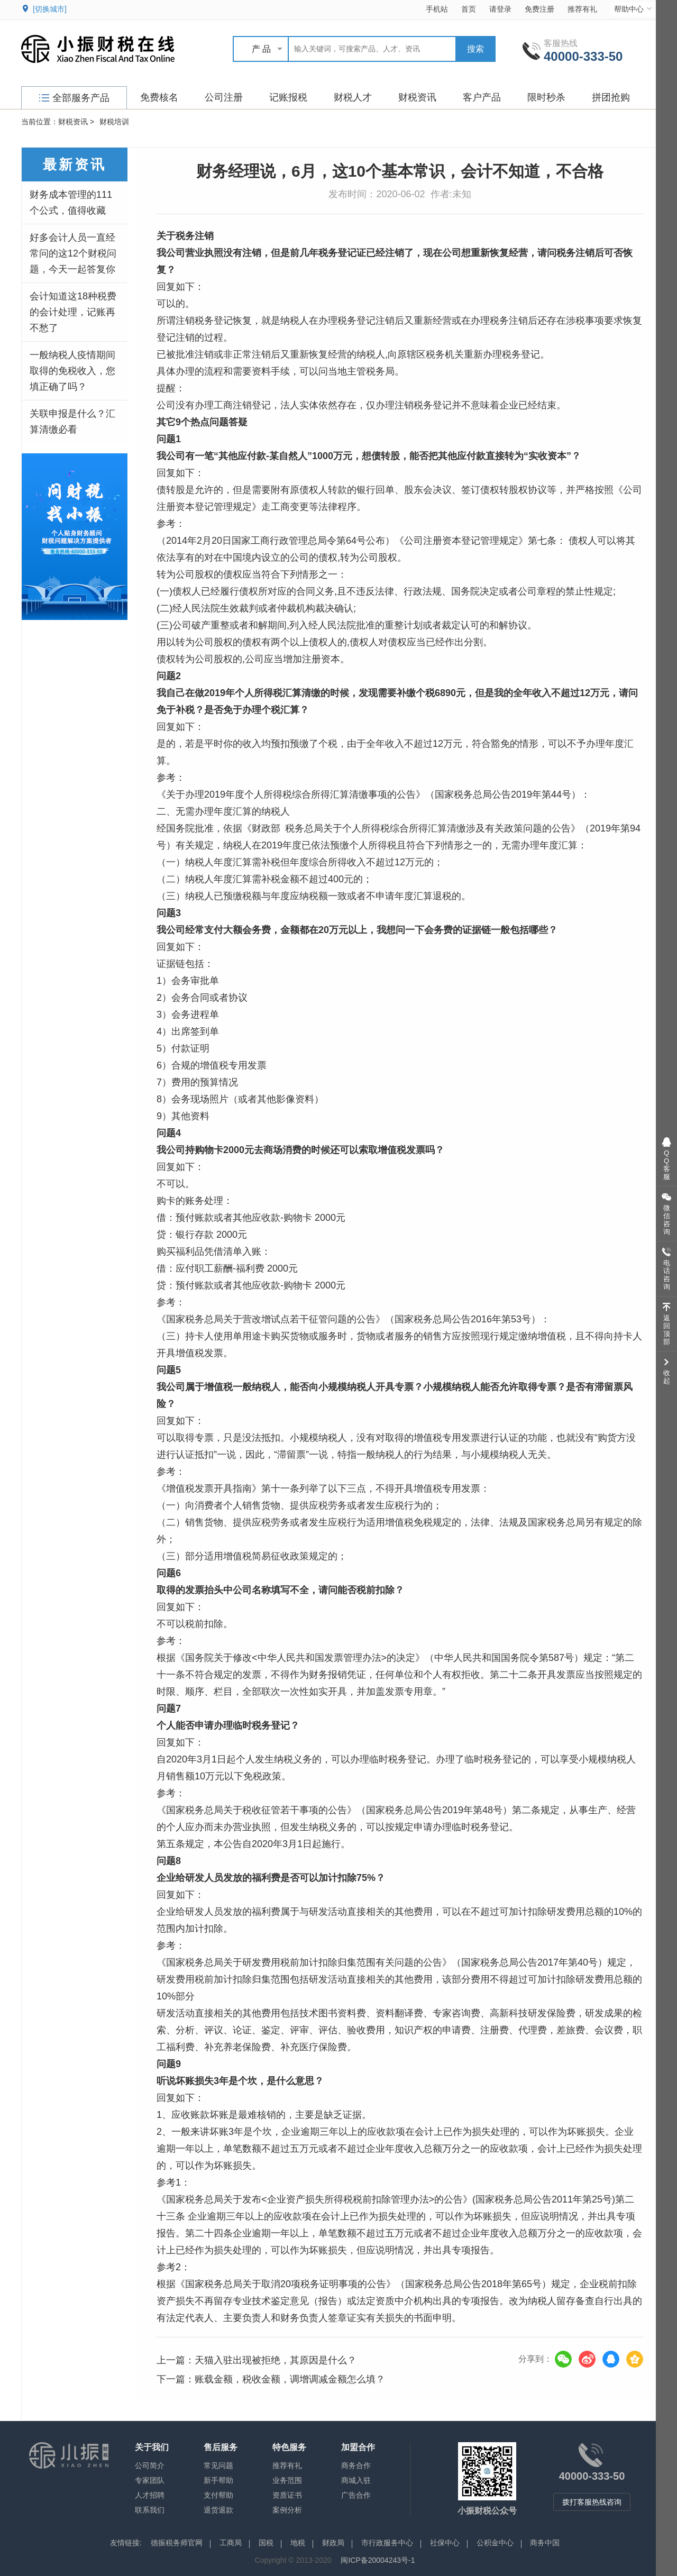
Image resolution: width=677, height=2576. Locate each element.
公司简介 (149, 2465)
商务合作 (356, 2465)
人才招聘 (149, 2495)
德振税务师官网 (177, 2542)
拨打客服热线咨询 (591, 2502)
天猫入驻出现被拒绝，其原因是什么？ (275, 2360)
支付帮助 (218, 2495)
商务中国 (545, 2542)
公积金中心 (495, 2542)
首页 (468, 9)
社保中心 (445, 2542)
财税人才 (353, 97)
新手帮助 (218, 2480)
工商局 (230, 2542)
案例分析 (287, 2510)
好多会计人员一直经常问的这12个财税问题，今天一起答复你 (73, 253)
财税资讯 (417, 97)
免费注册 (539, 9)
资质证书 (287, 2495)
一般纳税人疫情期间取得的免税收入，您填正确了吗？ (72, 371)
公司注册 (224, 97)
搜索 (475, 48)
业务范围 (287, 2480)
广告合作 (356, 2495)
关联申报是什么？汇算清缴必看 (72, 421)
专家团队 (149, 2480)
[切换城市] (50, 9)
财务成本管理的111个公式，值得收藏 (71, 202)
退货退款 (218, 2510)
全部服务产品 (74, 98)
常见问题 (218, 2465)
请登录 (500, 9)
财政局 (333, 2542)
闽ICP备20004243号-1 (378, 2560)
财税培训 (114, 121)
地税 (297, 2542)
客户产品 (482, 97)
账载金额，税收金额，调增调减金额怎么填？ (290, 2379)
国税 (266, 2542)
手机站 (437, 9)
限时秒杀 (546, 97)
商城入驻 (356, 2480)
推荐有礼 (582, 9)
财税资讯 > (76, 121)
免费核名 (159, 97)
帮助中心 (634, 8)
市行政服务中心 (387, 2542)
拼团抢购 (611, 97)
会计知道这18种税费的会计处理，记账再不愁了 (73, 312)
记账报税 (288, 97)
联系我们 (149, 2510)
